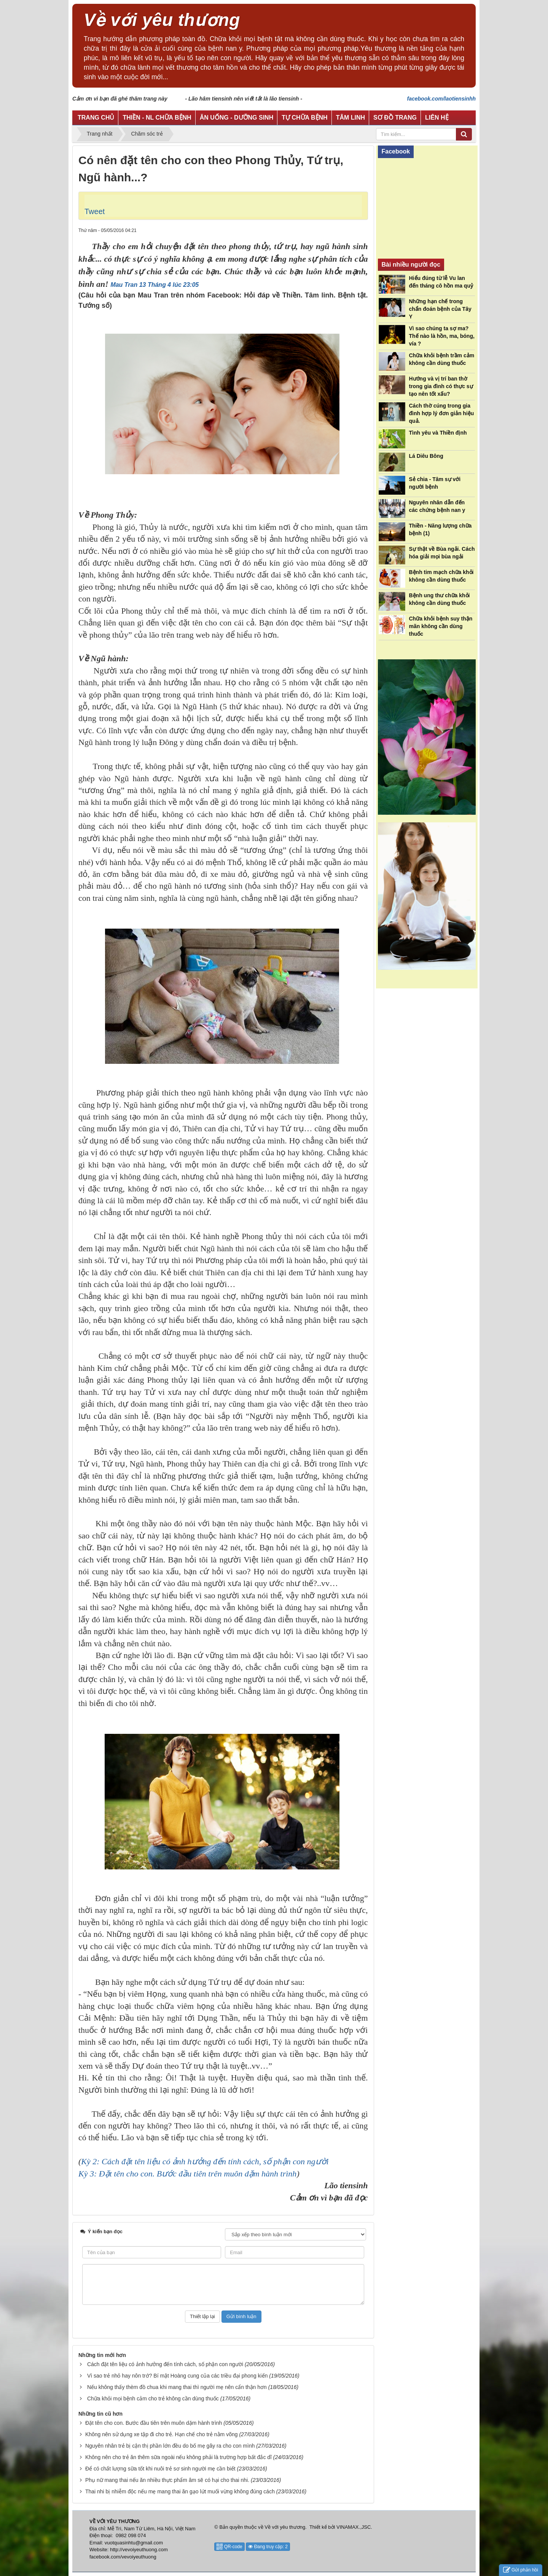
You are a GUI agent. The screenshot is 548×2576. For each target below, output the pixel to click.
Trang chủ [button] (96, 117)
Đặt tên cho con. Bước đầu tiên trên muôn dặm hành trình (153, 2423)
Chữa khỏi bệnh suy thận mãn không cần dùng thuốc (441, 626)
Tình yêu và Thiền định (438, 433)
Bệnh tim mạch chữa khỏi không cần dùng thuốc (441, 576)
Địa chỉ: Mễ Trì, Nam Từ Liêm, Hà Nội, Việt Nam (142, 2528)
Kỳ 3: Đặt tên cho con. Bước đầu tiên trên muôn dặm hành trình (187, 2173)
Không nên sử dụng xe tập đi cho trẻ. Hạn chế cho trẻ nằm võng (161, 2434)
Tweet (94, 211)
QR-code (229, 2546)
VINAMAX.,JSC (353, 2527)
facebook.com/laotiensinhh (441, 99)
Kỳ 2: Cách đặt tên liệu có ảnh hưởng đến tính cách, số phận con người (204, 2161)
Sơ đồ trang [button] (395, 117)
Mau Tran (123, 284)
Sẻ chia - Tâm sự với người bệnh (435, 483)
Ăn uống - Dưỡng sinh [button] (237, 117)
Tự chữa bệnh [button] (304, 117)
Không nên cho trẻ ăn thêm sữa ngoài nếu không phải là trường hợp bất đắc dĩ (178, 2457)
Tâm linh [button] (350, 117)
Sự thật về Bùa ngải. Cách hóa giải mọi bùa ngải (442, 553)
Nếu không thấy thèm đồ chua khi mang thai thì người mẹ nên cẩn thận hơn (177, 2387)
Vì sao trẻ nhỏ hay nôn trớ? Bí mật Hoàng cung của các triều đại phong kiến (177, 2376)
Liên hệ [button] (436, 117)
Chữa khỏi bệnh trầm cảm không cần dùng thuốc (442, 359)
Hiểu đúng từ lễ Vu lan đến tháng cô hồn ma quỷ (441, 282)
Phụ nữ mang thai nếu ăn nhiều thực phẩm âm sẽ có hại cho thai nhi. (167, 2480)
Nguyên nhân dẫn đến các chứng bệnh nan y (437, 506)
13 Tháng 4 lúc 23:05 (169, 284)
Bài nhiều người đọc (411, 264)
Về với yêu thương (284, 2527)
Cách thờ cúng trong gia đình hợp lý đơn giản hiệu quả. (441, 413)
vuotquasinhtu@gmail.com (134, 2543)
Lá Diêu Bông (426, 456)
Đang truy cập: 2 (268, 2546)
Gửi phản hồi (520, 2570)
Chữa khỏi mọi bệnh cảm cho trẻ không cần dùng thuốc (153, 2398)
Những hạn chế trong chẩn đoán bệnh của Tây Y (440, 309)
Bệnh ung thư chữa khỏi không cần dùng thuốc (439, 599)
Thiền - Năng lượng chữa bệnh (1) (440, 529)
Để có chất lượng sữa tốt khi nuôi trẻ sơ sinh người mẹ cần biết (160, 2469)
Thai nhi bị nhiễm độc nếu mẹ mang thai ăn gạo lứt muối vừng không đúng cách (180, 2491)
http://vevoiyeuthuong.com (139, 2549)
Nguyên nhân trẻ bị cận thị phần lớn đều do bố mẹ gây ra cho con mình (170, 2446)
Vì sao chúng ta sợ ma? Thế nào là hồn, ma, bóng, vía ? (442, 336)
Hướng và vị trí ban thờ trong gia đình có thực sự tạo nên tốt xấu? (441, 386)
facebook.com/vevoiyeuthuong (122, 2557)
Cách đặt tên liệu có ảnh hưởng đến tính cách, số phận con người (165, 2364)
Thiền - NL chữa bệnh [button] (157, 117)
